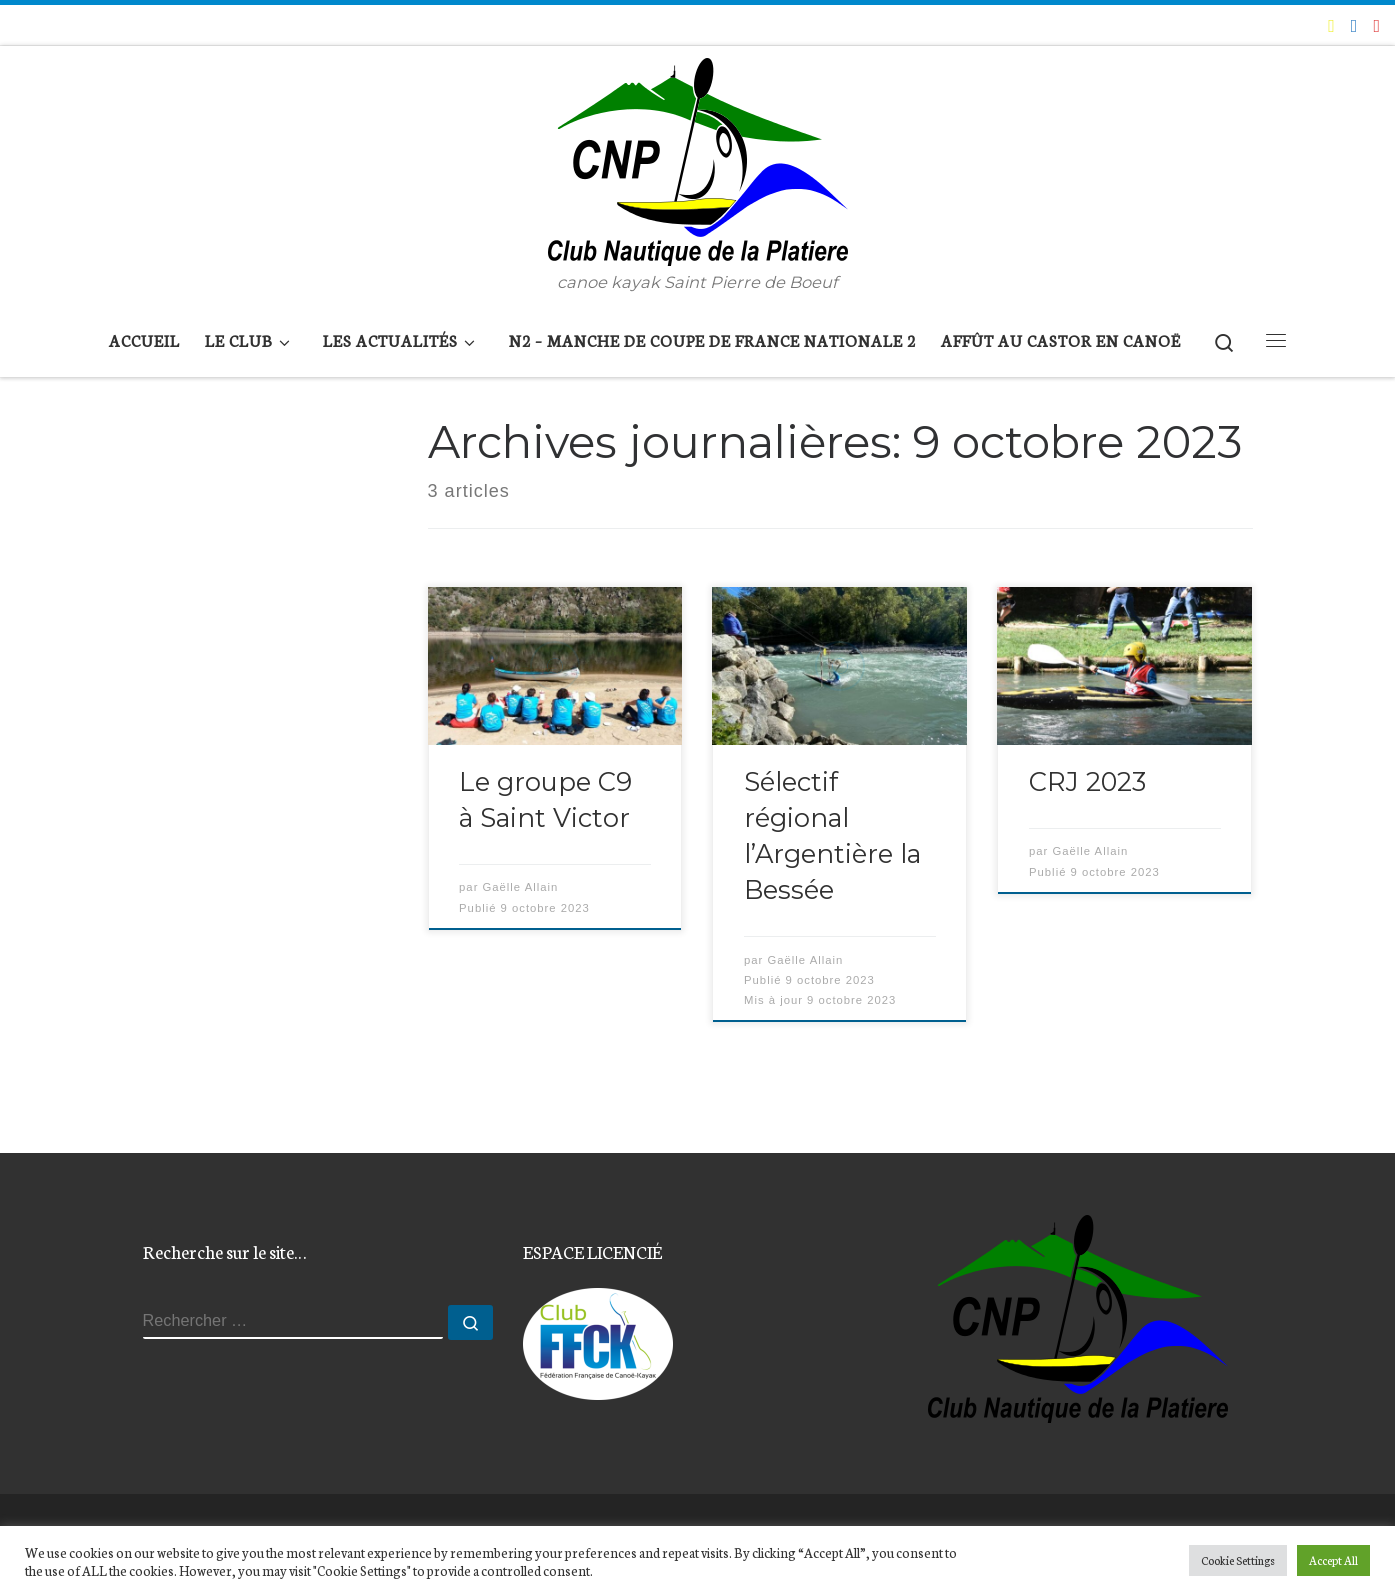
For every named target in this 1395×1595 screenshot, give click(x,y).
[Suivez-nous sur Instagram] (1376, 25)
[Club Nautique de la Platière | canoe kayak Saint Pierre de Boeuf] (698, 157)
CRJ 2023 (1087, 781)
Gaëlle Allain (521, 887)
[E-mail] (1331, 25)
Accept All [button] (1333, 1560)
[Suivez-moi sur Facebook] (1354, 25)
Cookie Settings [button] (1238, 1560)
